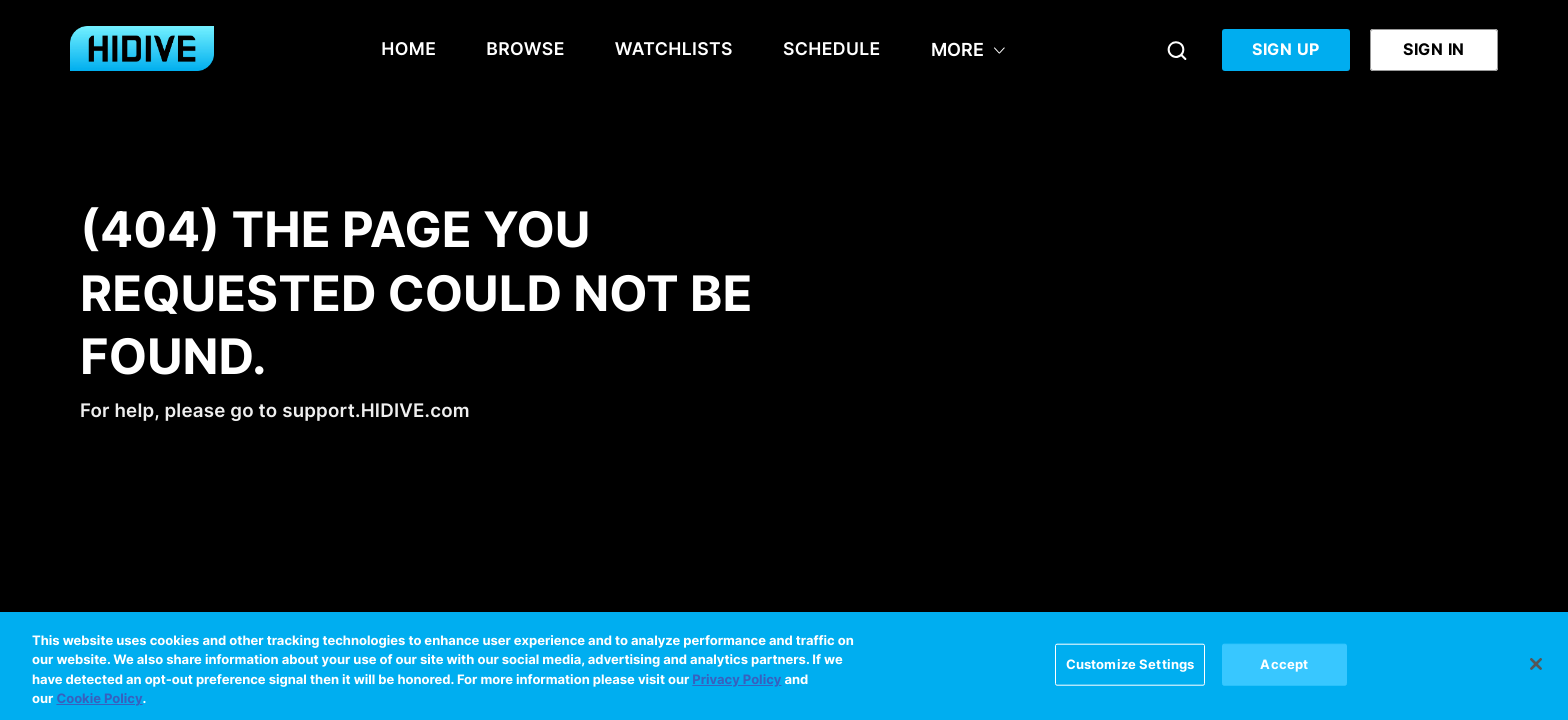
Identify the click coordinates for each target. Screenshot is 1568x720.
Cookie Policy (99, 704)
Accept (1284, 668)
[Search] (1177, 50)
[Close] (1536, 668)
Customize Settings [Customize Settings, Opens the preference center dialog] (1130, 668)
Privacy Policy (736, 684)
